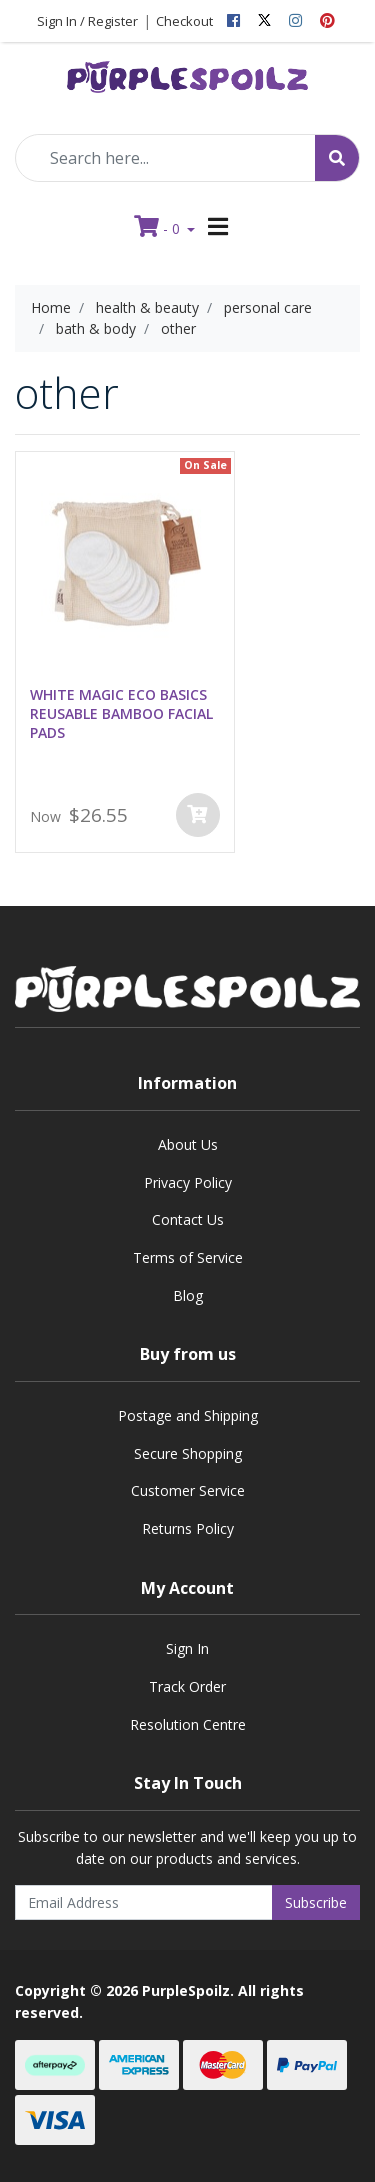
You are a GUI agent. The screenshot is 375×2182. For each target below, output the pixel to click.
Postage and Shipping (188, 1415)
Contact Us (188, 1219)
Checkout (184, 21)
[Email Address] (144, 1902)
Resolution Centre (188, 1724)
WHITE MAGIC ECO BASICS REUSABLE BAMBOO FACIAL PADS (121, 713)
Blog (188, 1295)
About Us (188, 1144)
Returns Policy (188, 1528)
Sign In (187, 1648)
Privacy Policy (188, 1182)
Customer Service (188, 1490)
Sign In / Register (87, 21)
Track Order (187, 1686)
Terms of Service (188, 1257)
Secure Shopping (188, 1453)
